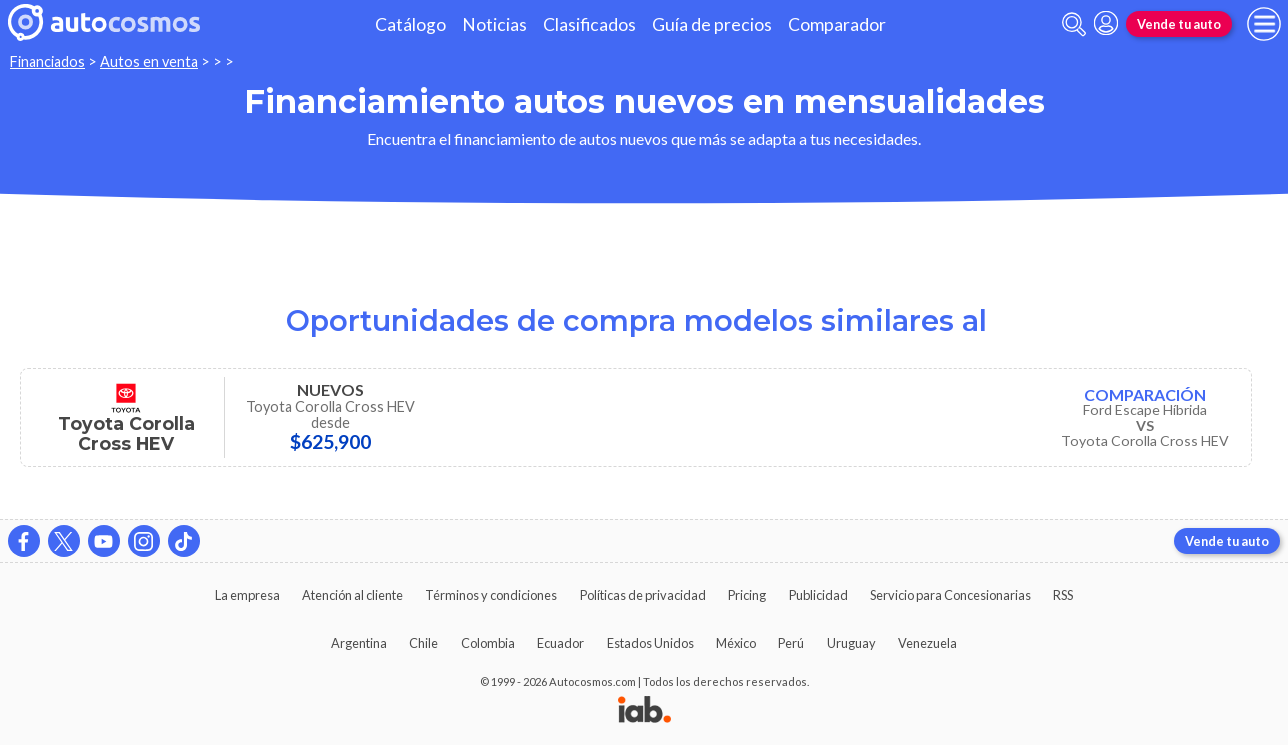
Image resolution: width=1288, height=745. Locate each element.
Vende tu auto (1179, 24)
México (736, 643)
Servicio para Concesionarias (950, 595)
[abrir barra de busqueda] (1074, 24)
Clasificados (589, 24)
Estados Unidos (650, 643)
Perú (791, 643)
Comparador (837, 24)
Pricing (747, 595)
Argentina (359, 643)
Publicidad (818, 595)
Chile (423, 643)
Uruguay (851, 643)
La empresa (247, 595)
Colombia (488, 643)
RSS (1063, 595)
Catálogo (410, 24)
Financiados (47, 61)
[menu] (1264, 24)
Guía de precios (712, 24)
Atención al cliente (352, 595)
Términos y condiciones (491, 595)
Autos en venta (149, 61)
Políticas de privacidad (643, 595)
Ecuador (560, 643)
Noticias (494, 24)
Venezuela (927, 643)
